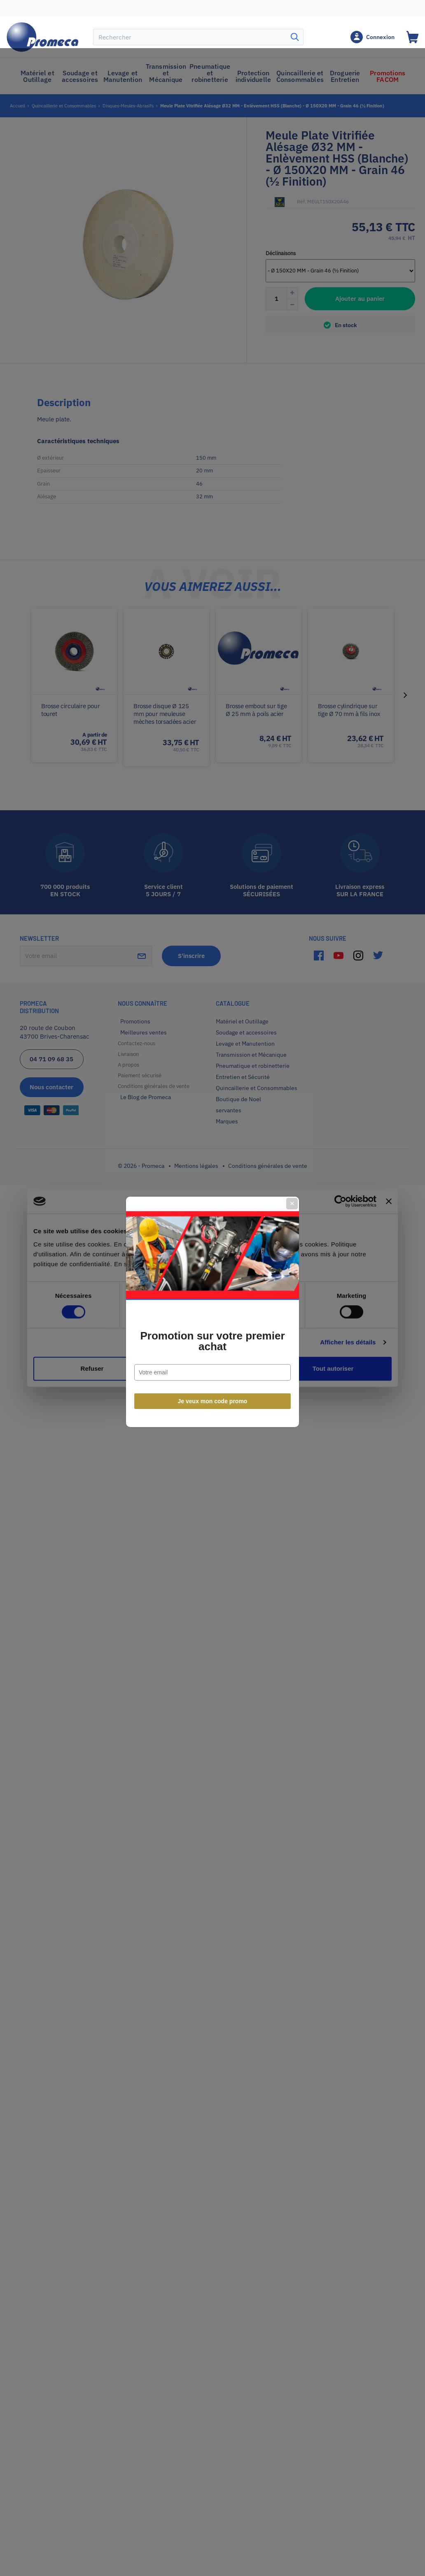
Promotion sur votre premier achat (212, 1317)
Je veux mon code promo (213, 1377)
